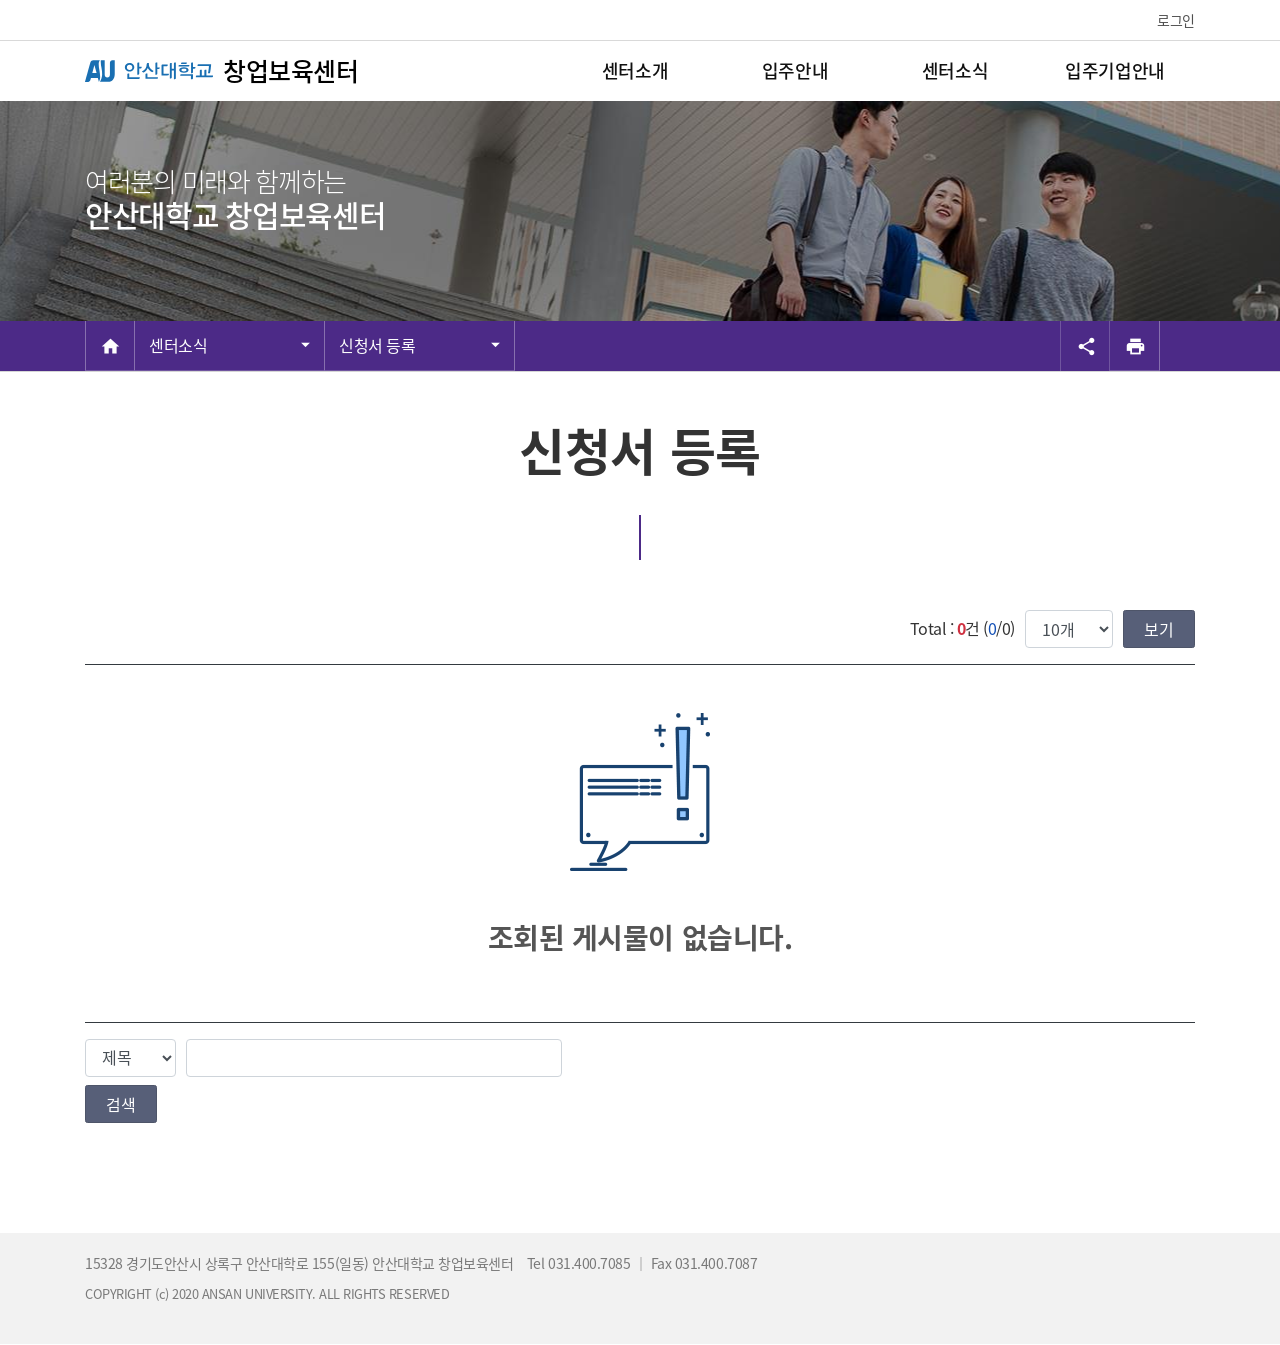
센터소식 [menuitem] (955, 70)
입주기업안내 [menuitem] (1114, 70)
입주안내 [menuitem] (795, 70)
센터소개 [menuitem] (635, 70)
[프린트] (1135, 346)
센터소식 (178, 345)
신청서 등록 (377, 345)
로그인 (1176, 20)
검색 (121, 1104)
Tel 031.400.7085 (580, 1263)
